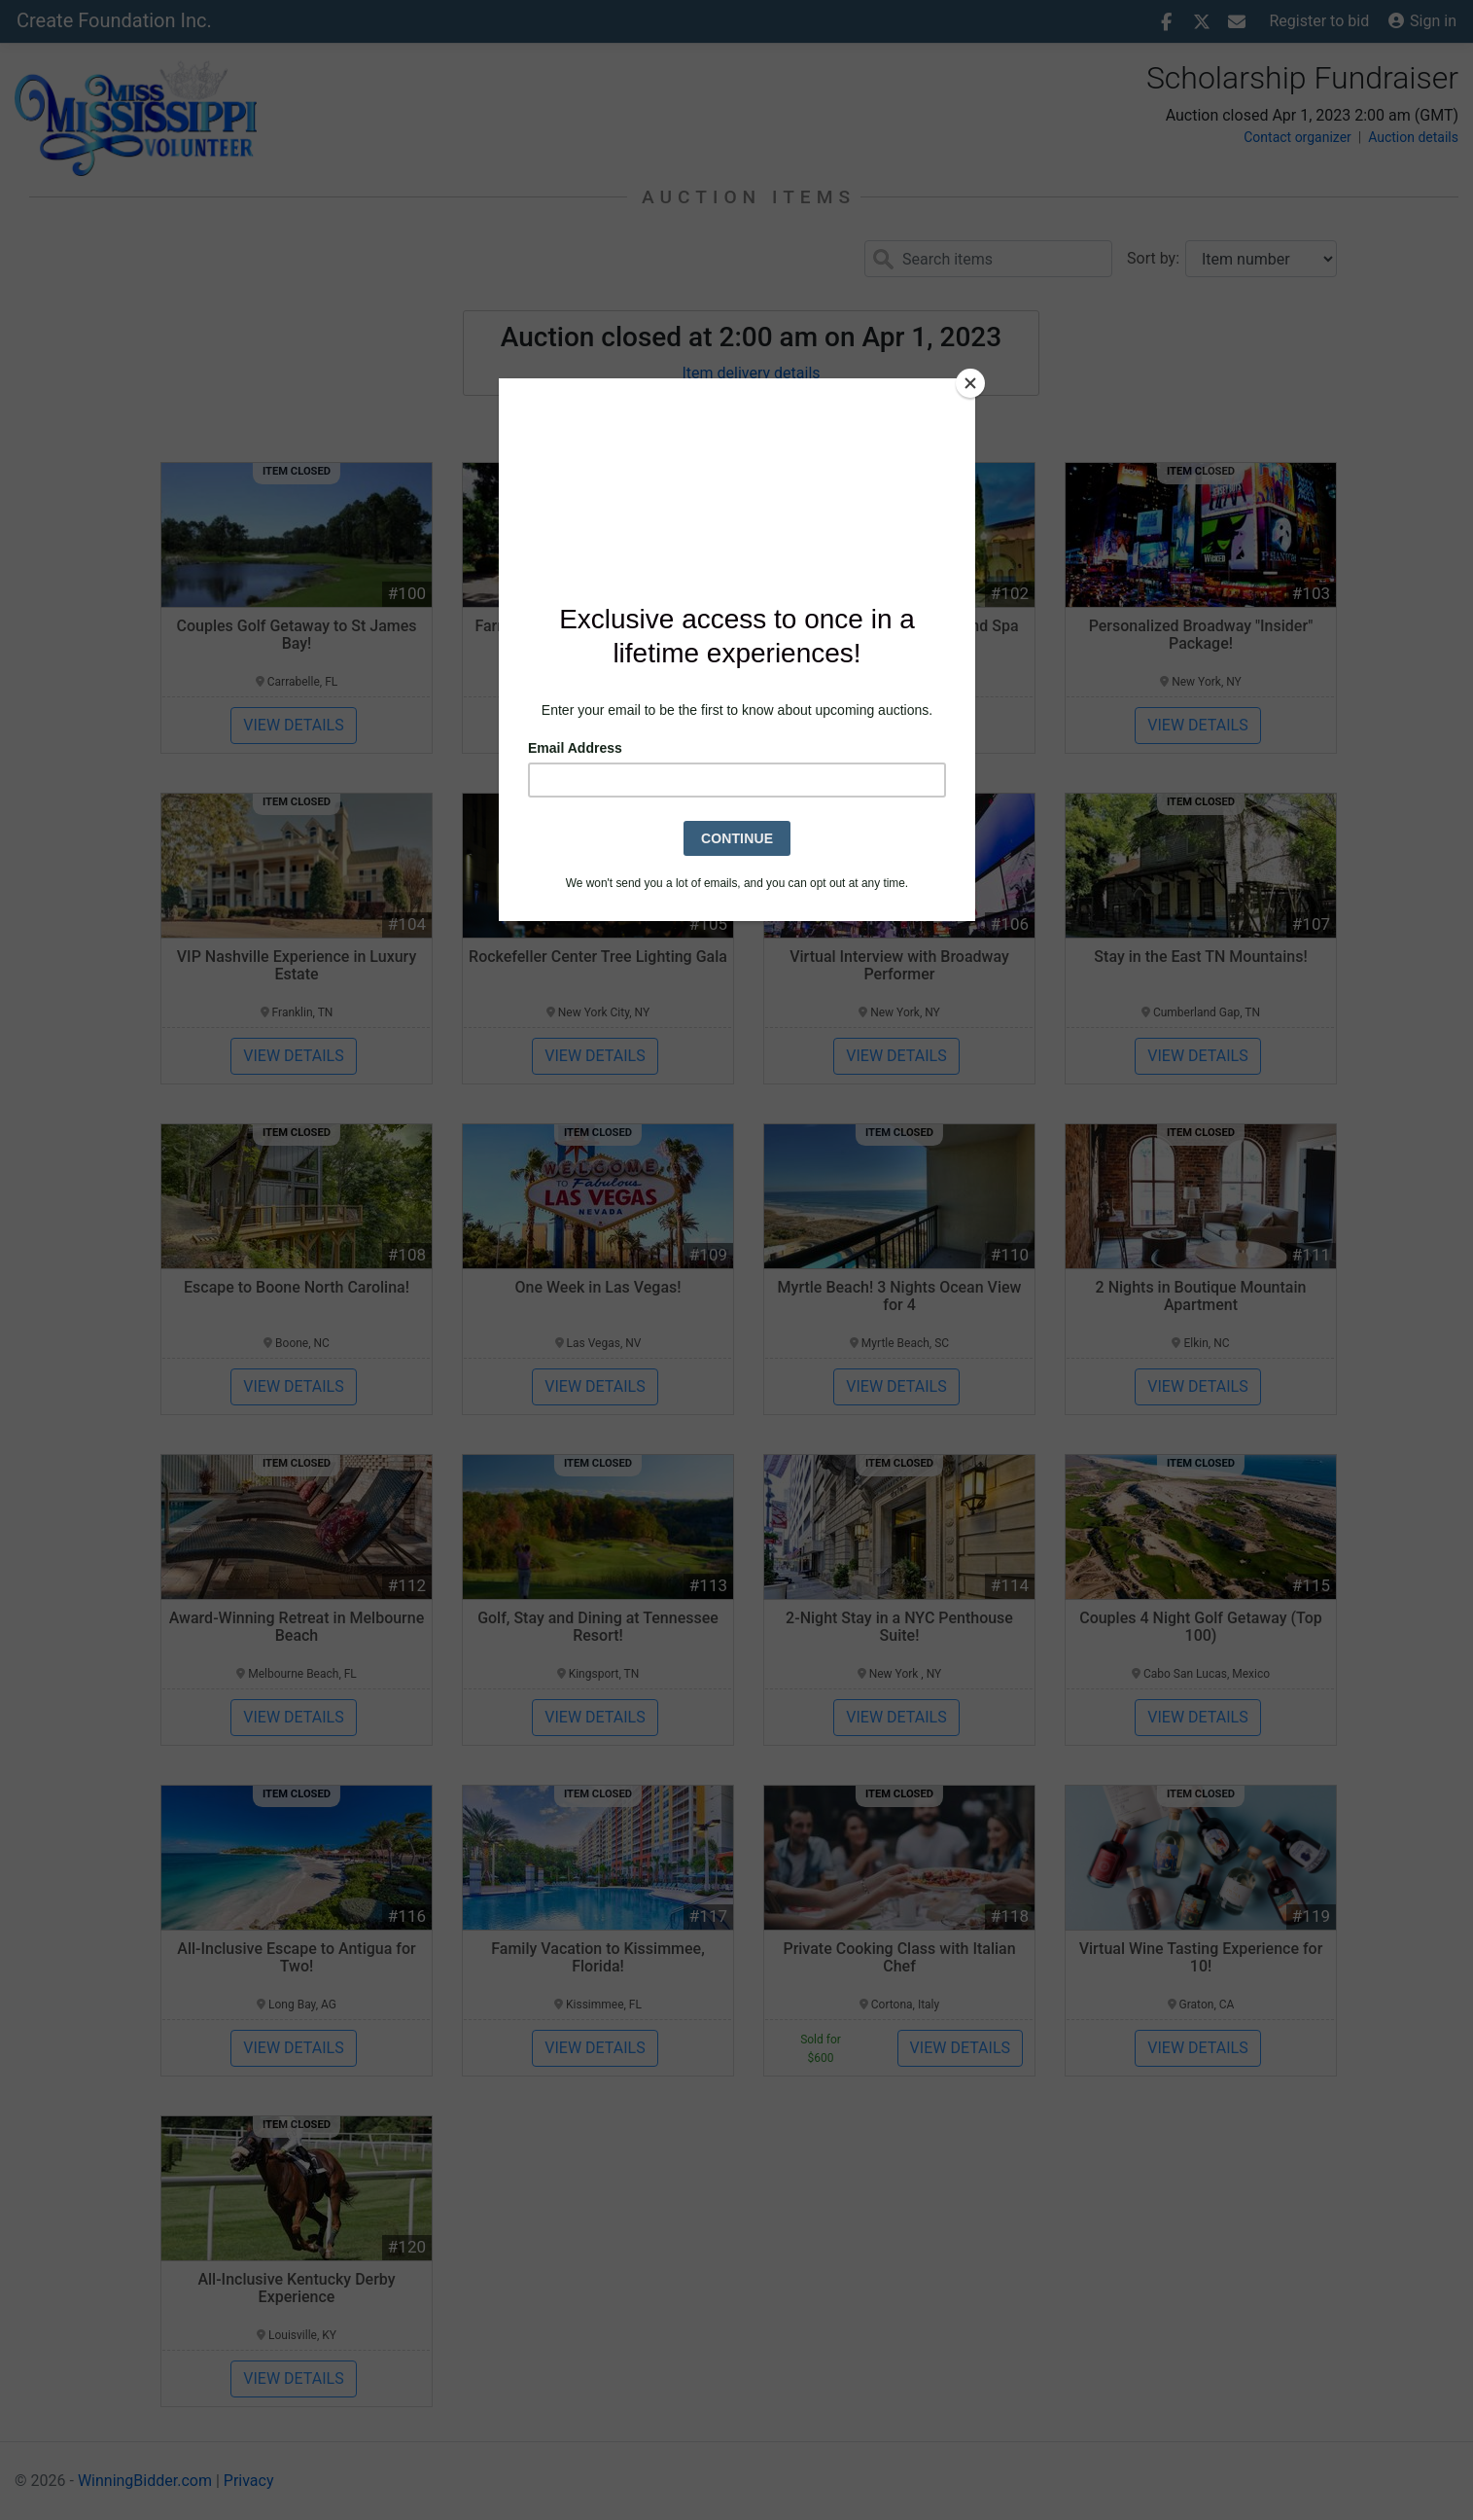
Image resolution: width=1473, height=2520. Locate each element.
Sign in (1422, 21)
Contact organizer (1297, 137)
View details (293, 725)
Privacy (249, 2480)
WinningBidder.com (145, 2480)
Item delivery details (751, 373)
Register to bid (1320, 21)
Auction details (1413, 137)
